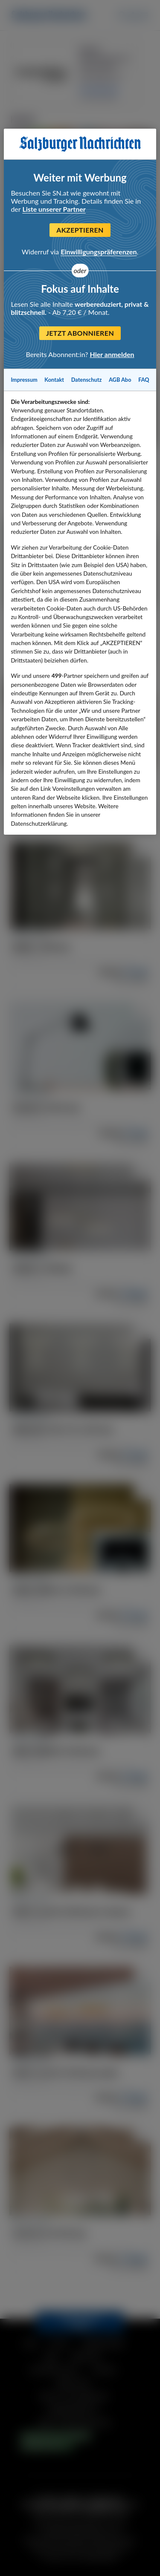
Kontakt (54, 379)
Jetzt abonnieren (80, 333)
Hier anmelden (112, 354)
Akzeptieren (80, 230)
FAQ (143, 379)
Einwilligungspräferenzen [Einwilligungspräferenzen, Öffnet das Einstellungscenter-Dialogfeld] (99, 252)
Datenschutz (86, 379)
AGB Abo (120, 379)
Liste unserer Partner (53, 209)
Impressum (24, 379)
